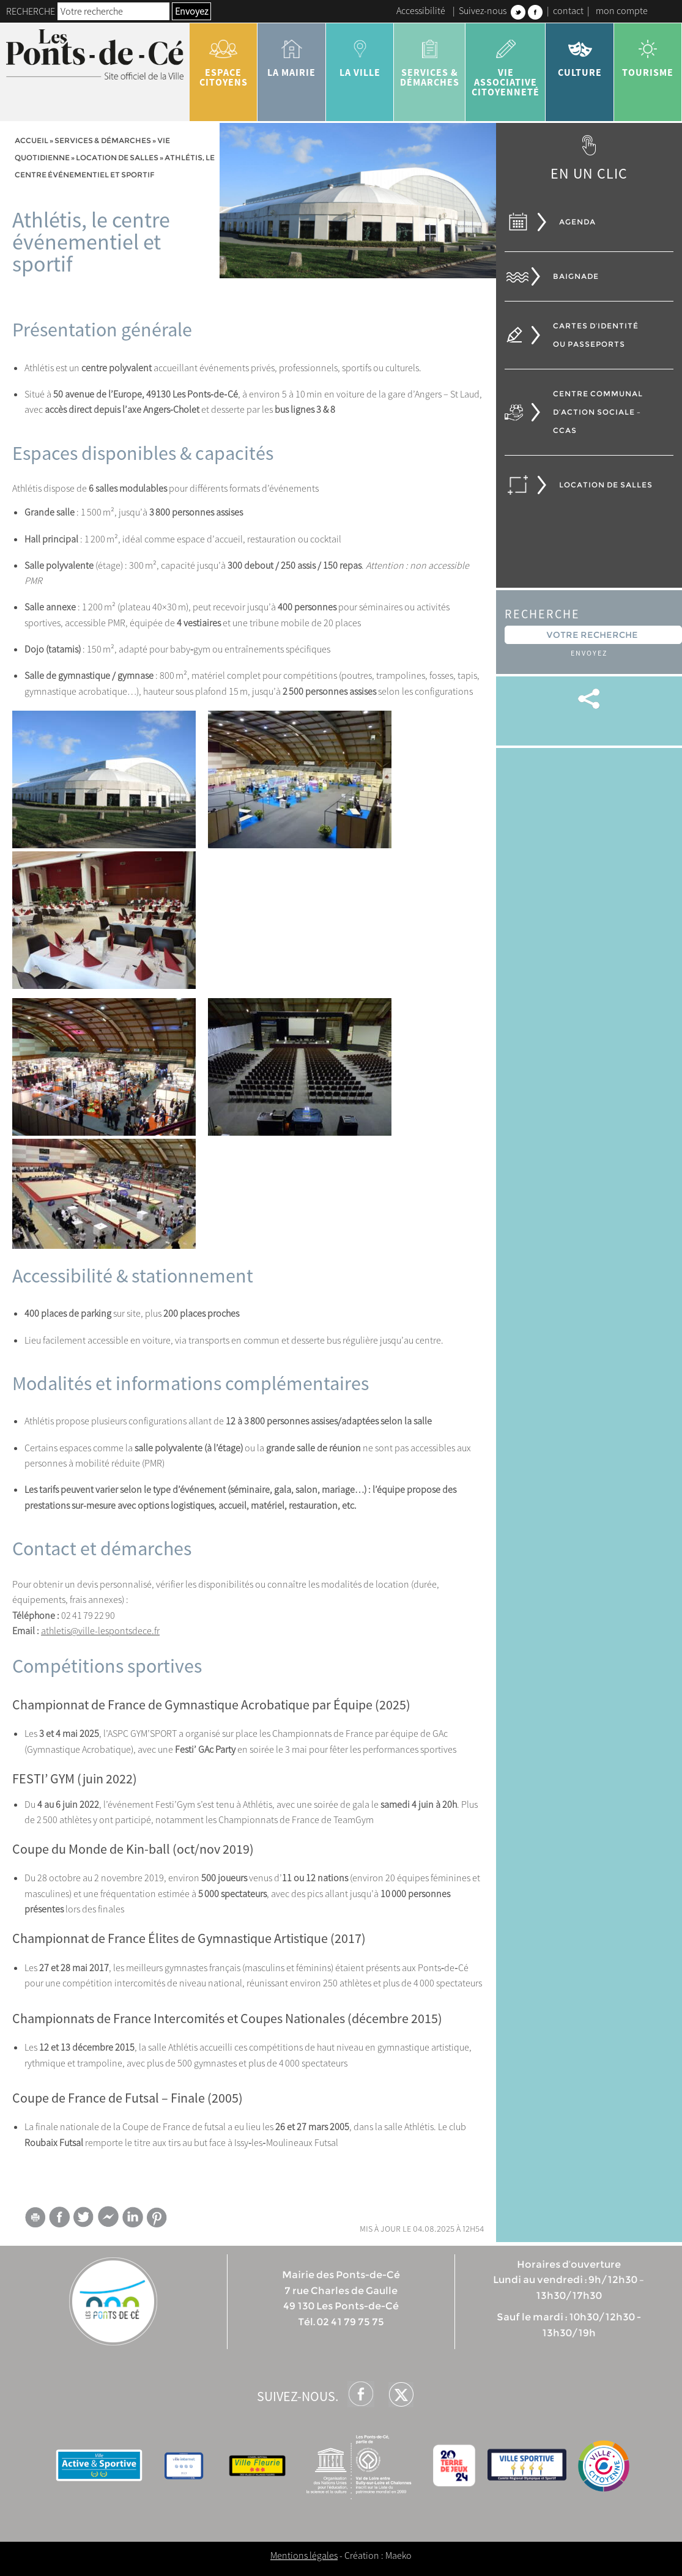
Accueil (31, 140)
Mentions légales (304, 2555)
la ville (360, 53)
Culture (579, 53)
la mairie (291, 53)
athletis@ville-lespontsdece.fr (100, 1630)
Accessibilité (420, 10)
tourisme (648, 53)
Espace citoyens (223, 58)
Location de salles (117, 157)
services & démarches (429, 58)
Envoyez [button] (191, 11)
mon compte (622, 10)
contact (568, 10)
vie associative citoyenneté (505, 63)
